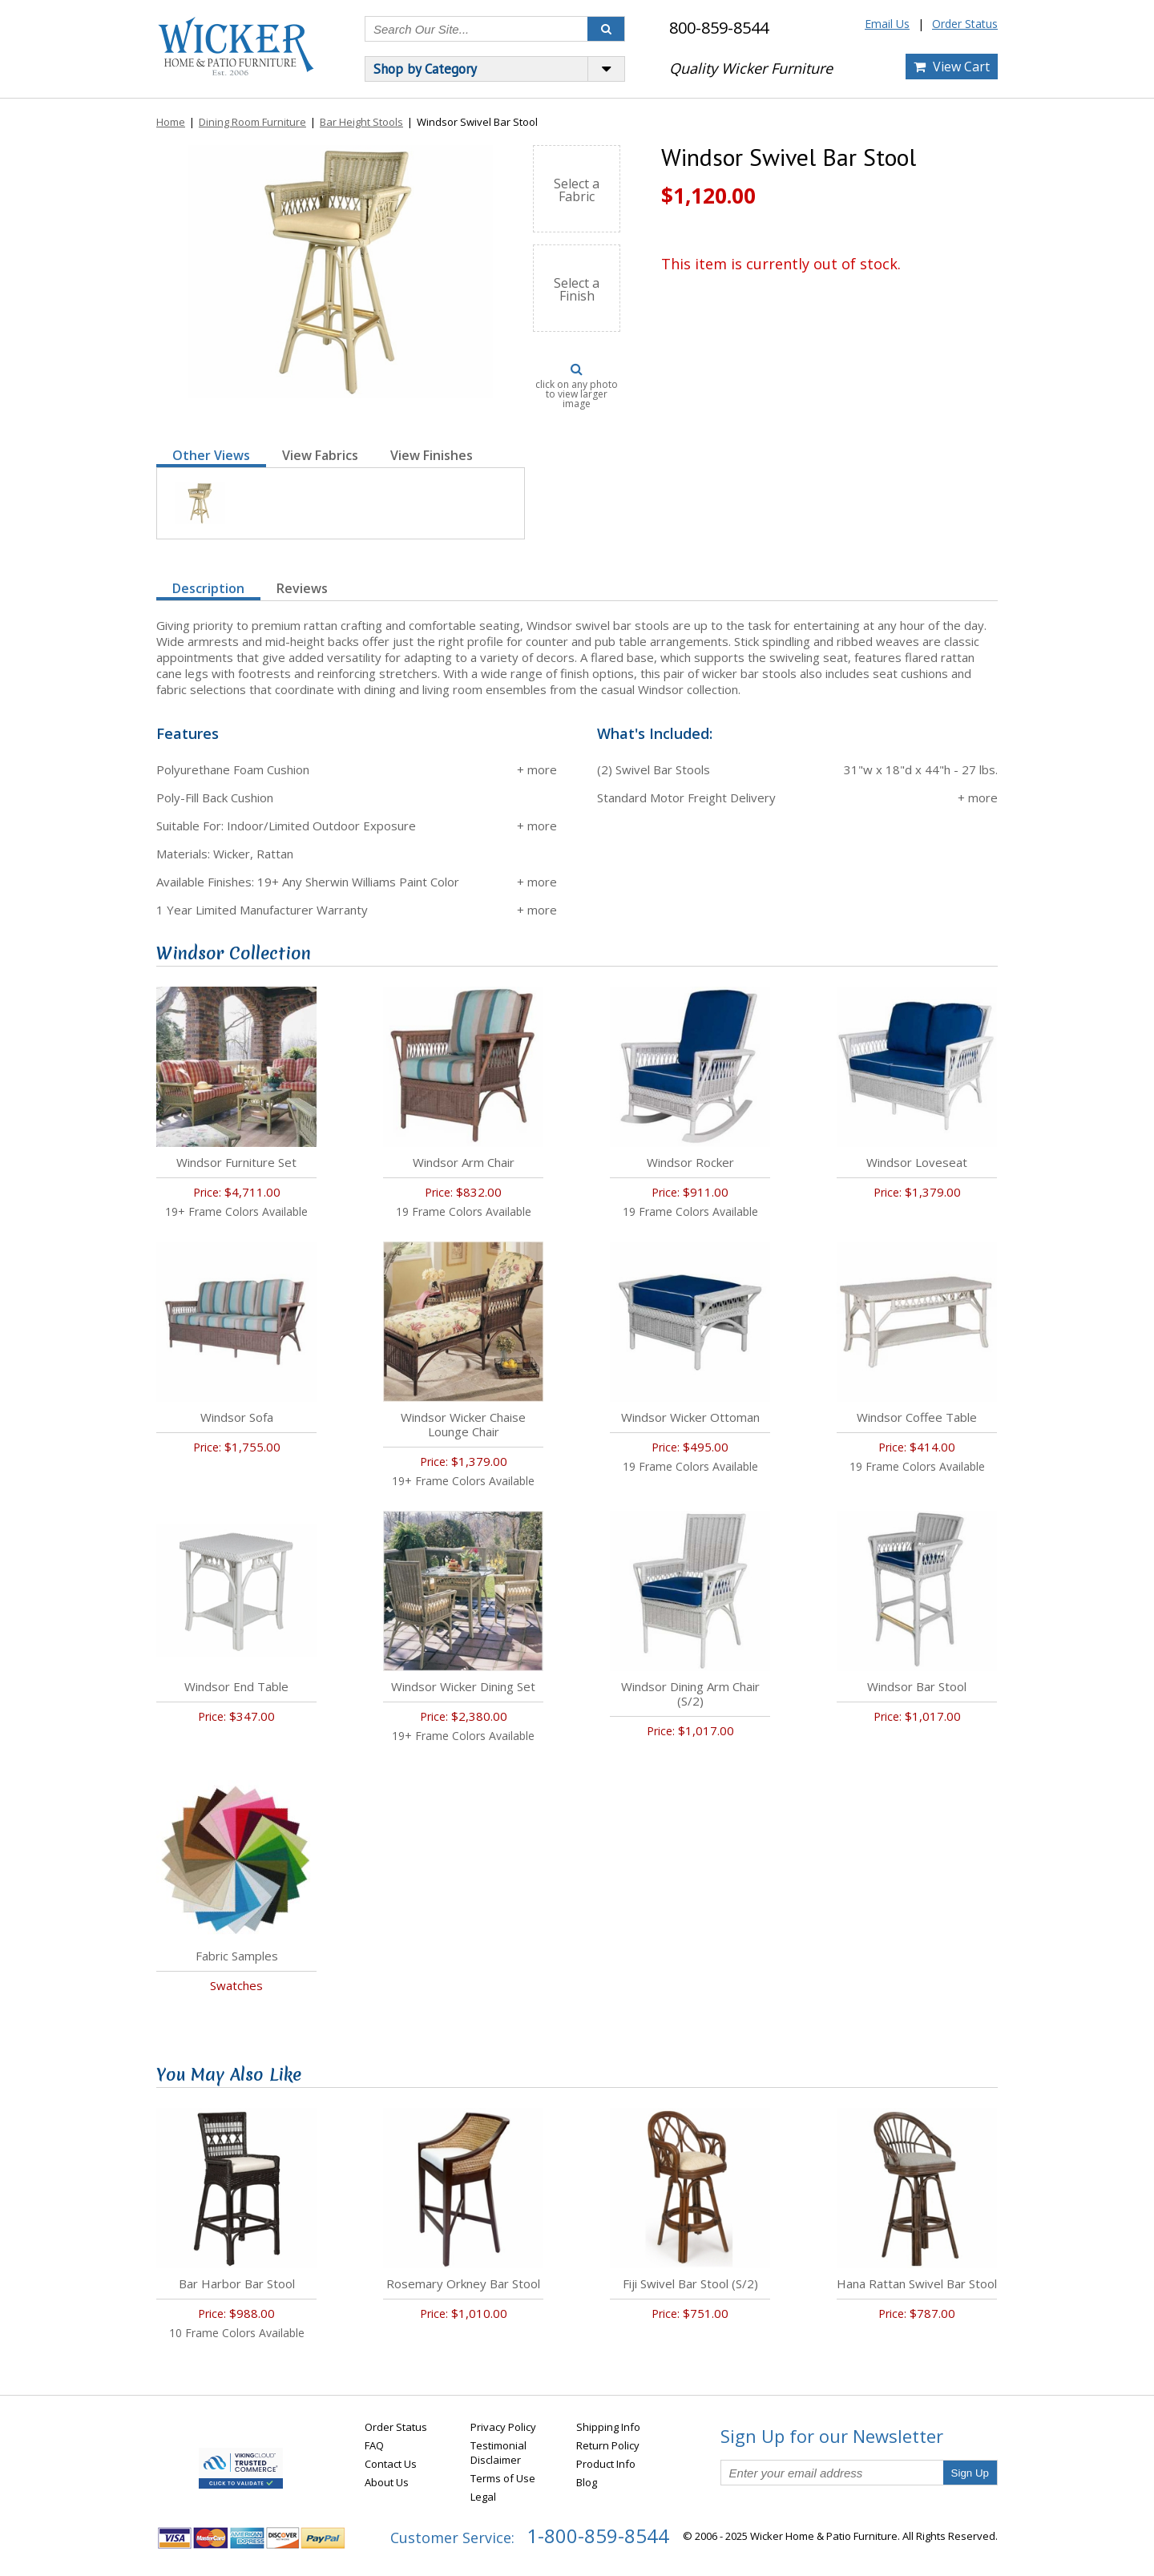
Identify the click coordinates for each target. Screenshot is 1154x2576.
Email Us (887, 23)
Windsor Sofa (236, 1417)
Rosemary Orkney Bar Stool (463, 2283)
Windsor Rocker (690, 1162)
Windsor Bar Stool (916, 1686)
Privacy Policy (503, 2427)
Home (170, 122)
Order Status (965, 23)
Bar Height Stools (361, 122)
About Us (387, 2482)
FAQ (374, 2445)
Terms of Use (502, 2478)
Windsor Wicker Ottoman (690, 1417)
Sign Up (970, 2473)
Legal (483, 2496)
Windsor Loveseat (916, 1162)
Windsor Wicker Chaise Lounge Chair (463, 1424)
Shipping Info (608, 2427)
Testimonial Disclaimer (498, 2452)
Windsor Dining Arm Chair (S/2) (690, 1693)
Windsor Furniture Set (236, 1162)
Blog (586, 2482)
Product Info (606, 2464)
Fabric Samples (237, 1956)
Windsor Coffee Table (917, 1417)
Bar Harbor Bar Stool (237, 2283)
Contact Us (391, 2464)
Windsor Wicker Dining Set (463, 1686)
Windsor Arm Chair (463, 1162)
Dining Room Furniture (252, 122)
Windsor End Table (236, 1686)
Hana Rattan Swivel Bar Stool (917, 2283)
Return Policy (608, 2445)
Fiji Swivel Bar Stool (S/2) (690, 2283)
